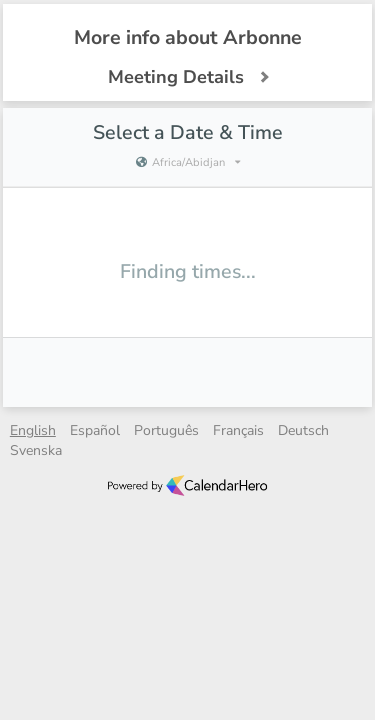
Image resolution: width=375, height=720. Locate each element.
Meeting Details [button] (188, 77)
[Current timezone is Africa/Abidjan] (187, 163)
